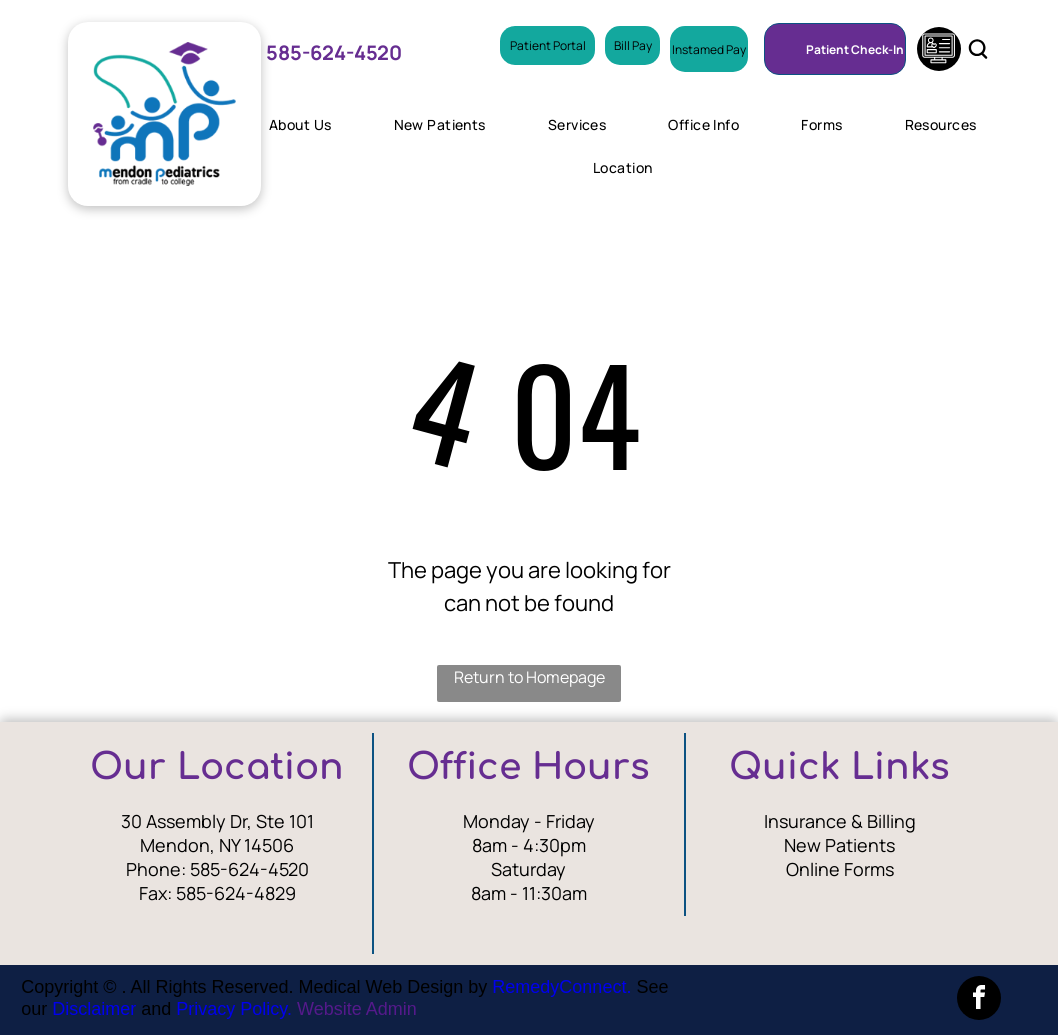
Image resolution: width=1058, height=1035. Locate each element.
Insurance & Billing (840, 821)
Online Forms (840, 869)
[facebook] (979, 1000)
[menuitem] (307, 124)
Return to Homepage (529, 677)
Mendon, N (185, 845)
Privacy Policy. (234, 1009)
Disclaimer (94, 1009)
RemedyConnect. (561, 987)
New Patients (839, 845)
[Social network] (939, 51)
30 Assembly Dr (184, 821)
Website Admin (357, 1009)
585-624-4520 (249, 869)
